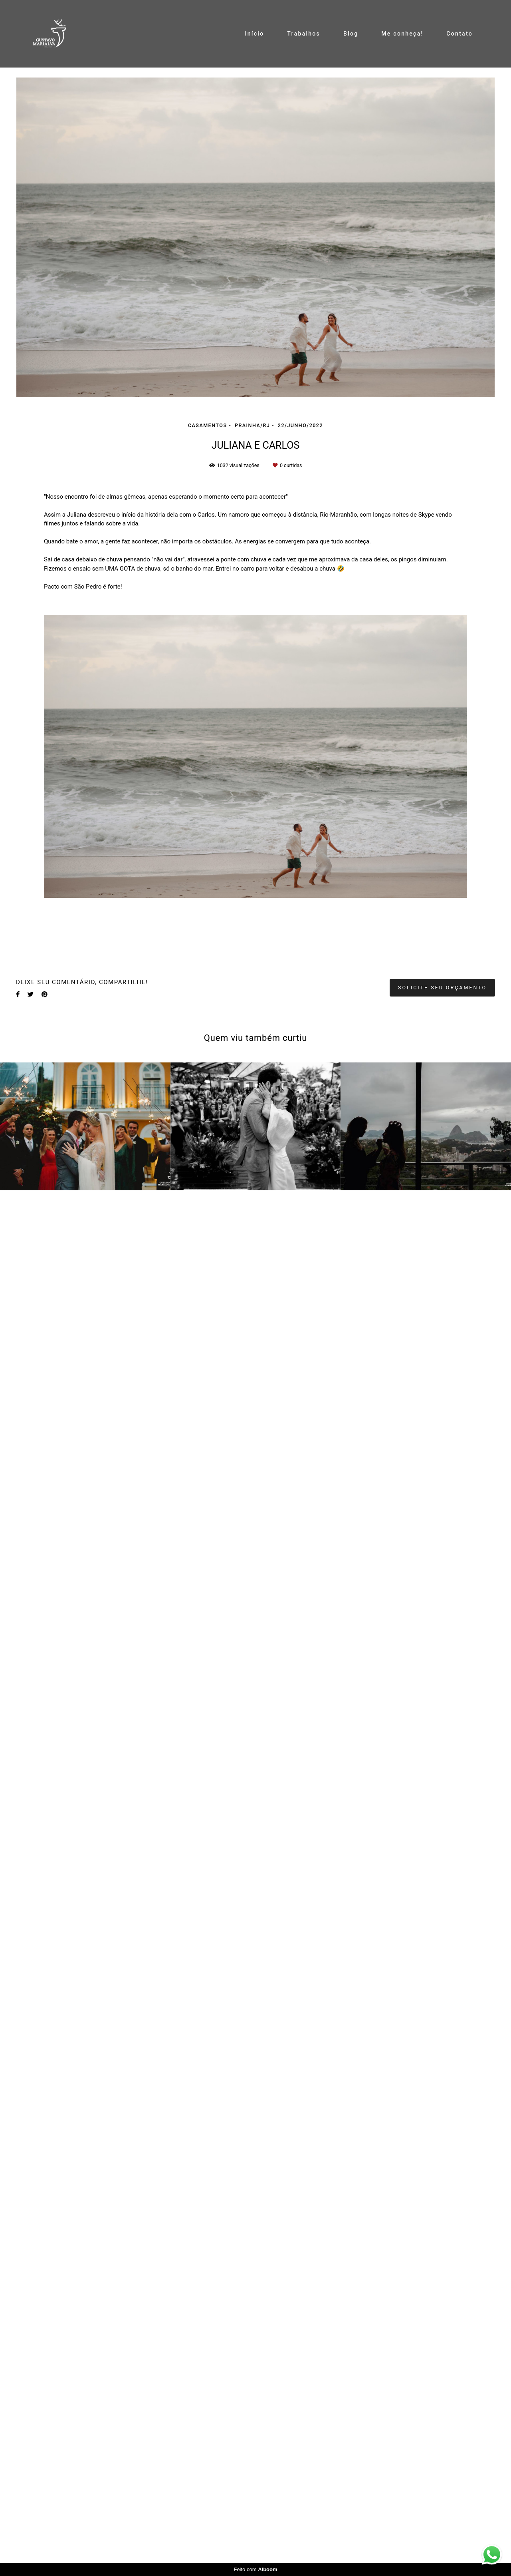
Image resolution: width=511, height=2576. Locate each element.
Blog (350, 33)
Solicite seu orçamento (442, 988)
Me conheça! (402, 33)
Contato (459, 33)
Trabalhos (303, 33)
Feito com (255, 2569)
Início (254, 33)
